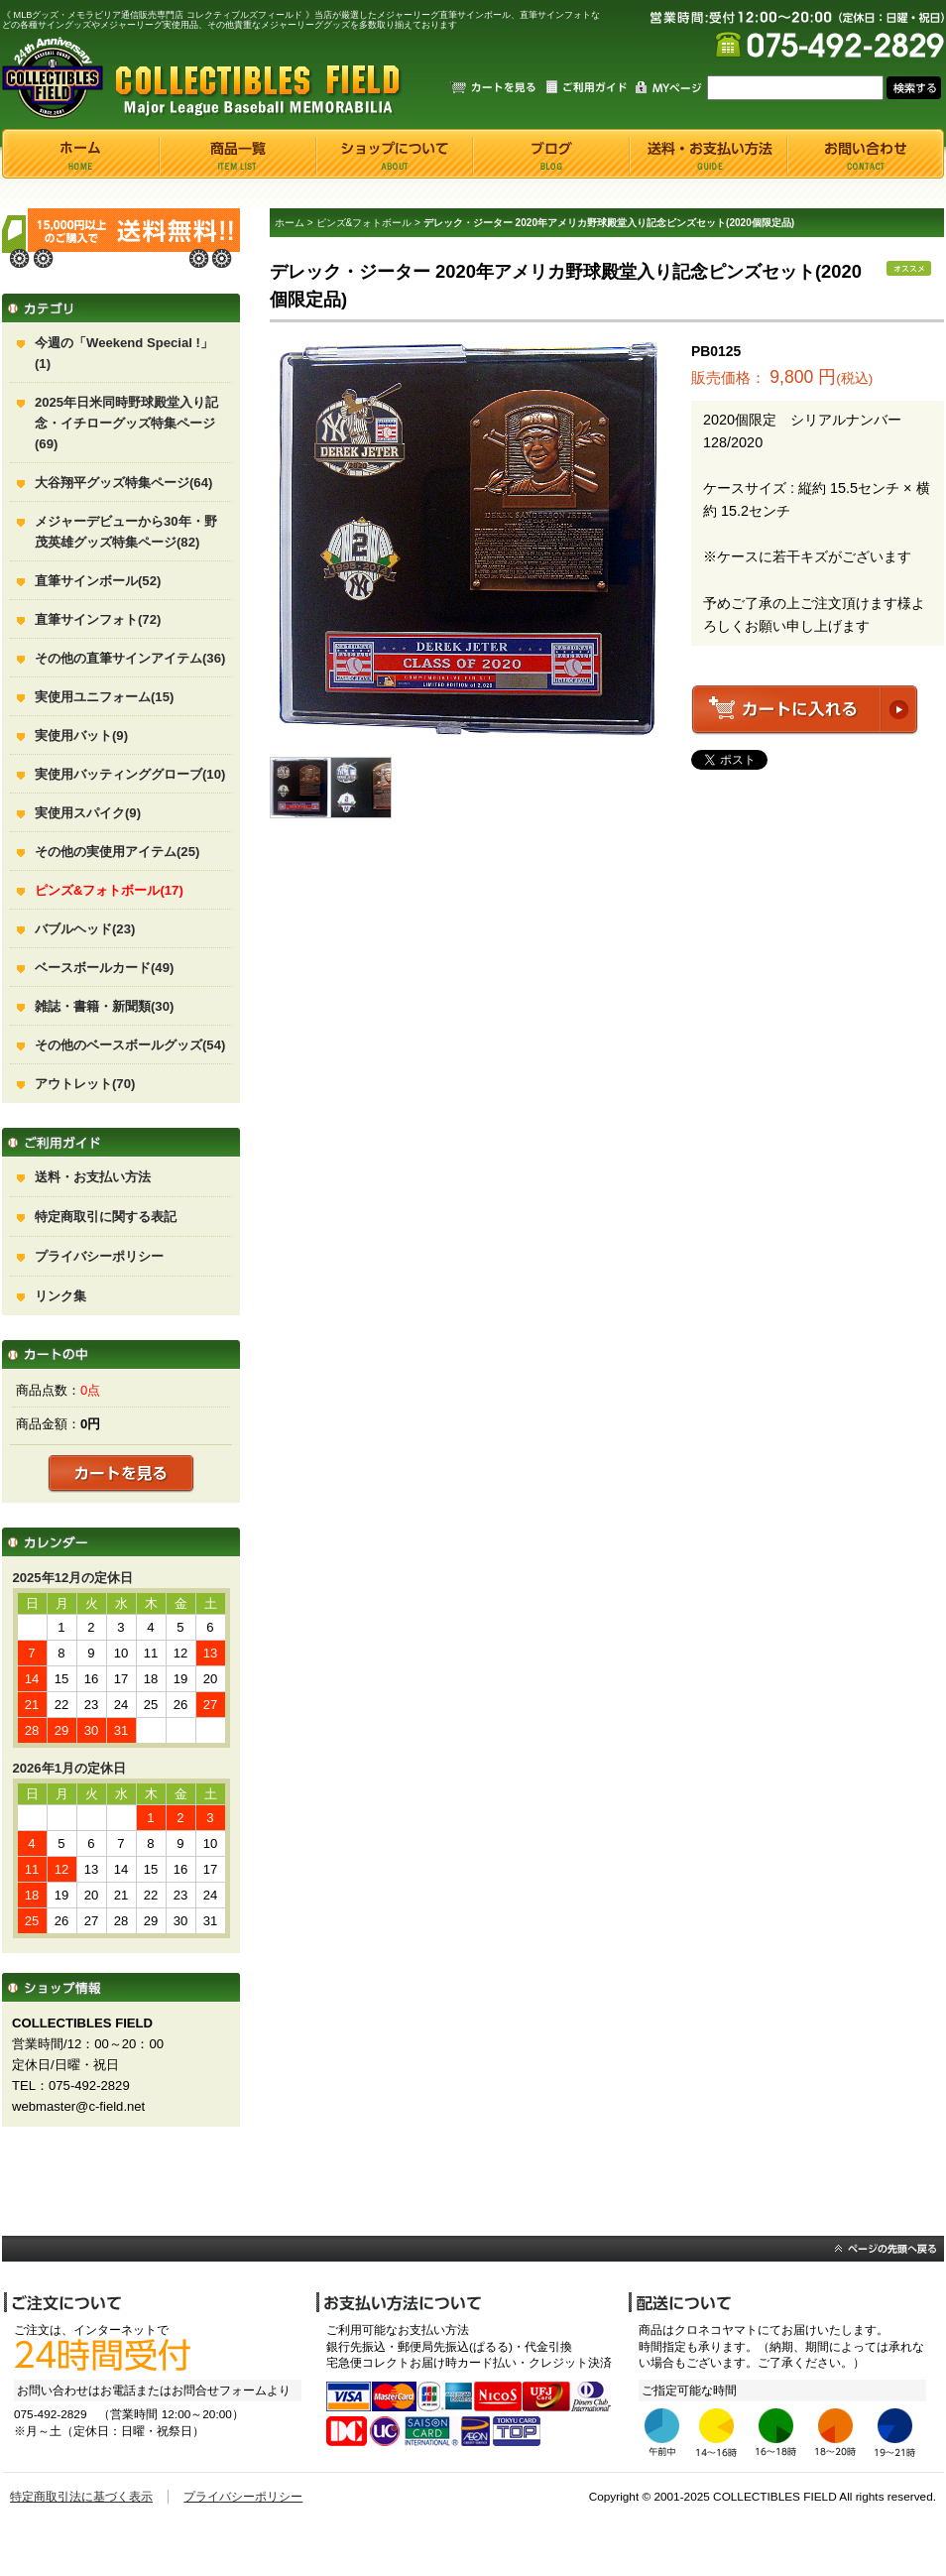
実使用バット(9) (81, 735)
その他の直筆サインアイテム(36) (130, 658)
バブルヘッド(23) (85, 928)
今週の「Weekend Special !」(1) (124, 353)
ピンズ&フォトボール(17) (109, 890)
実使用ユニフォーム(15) (104, 696)
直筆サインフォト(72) (98, 619)
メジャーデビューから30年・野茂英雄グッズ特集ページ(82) (126, 532)
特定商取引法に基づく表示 (81, 2497)
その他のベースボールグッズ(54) (130, 1045)
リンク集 (60, 1295)
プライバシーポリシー (99, 1256)
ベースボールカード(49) (104, 967)
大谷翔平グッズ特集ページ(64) (123, 482)
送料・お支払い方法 (93, 1176)
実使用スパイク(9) (88, 812)
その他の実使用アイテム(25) (117, 851)
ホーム (289, 222)
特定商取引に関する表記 (106, 1216)
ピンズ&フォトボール (364, 222)
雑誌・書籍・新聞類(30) (104, 1006)
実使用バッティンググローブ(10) (130, 774)
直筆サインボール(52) (98, 580)
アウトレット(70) (85, 1083)
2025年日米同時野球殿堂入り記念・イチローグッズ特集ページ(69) (126, 423)
